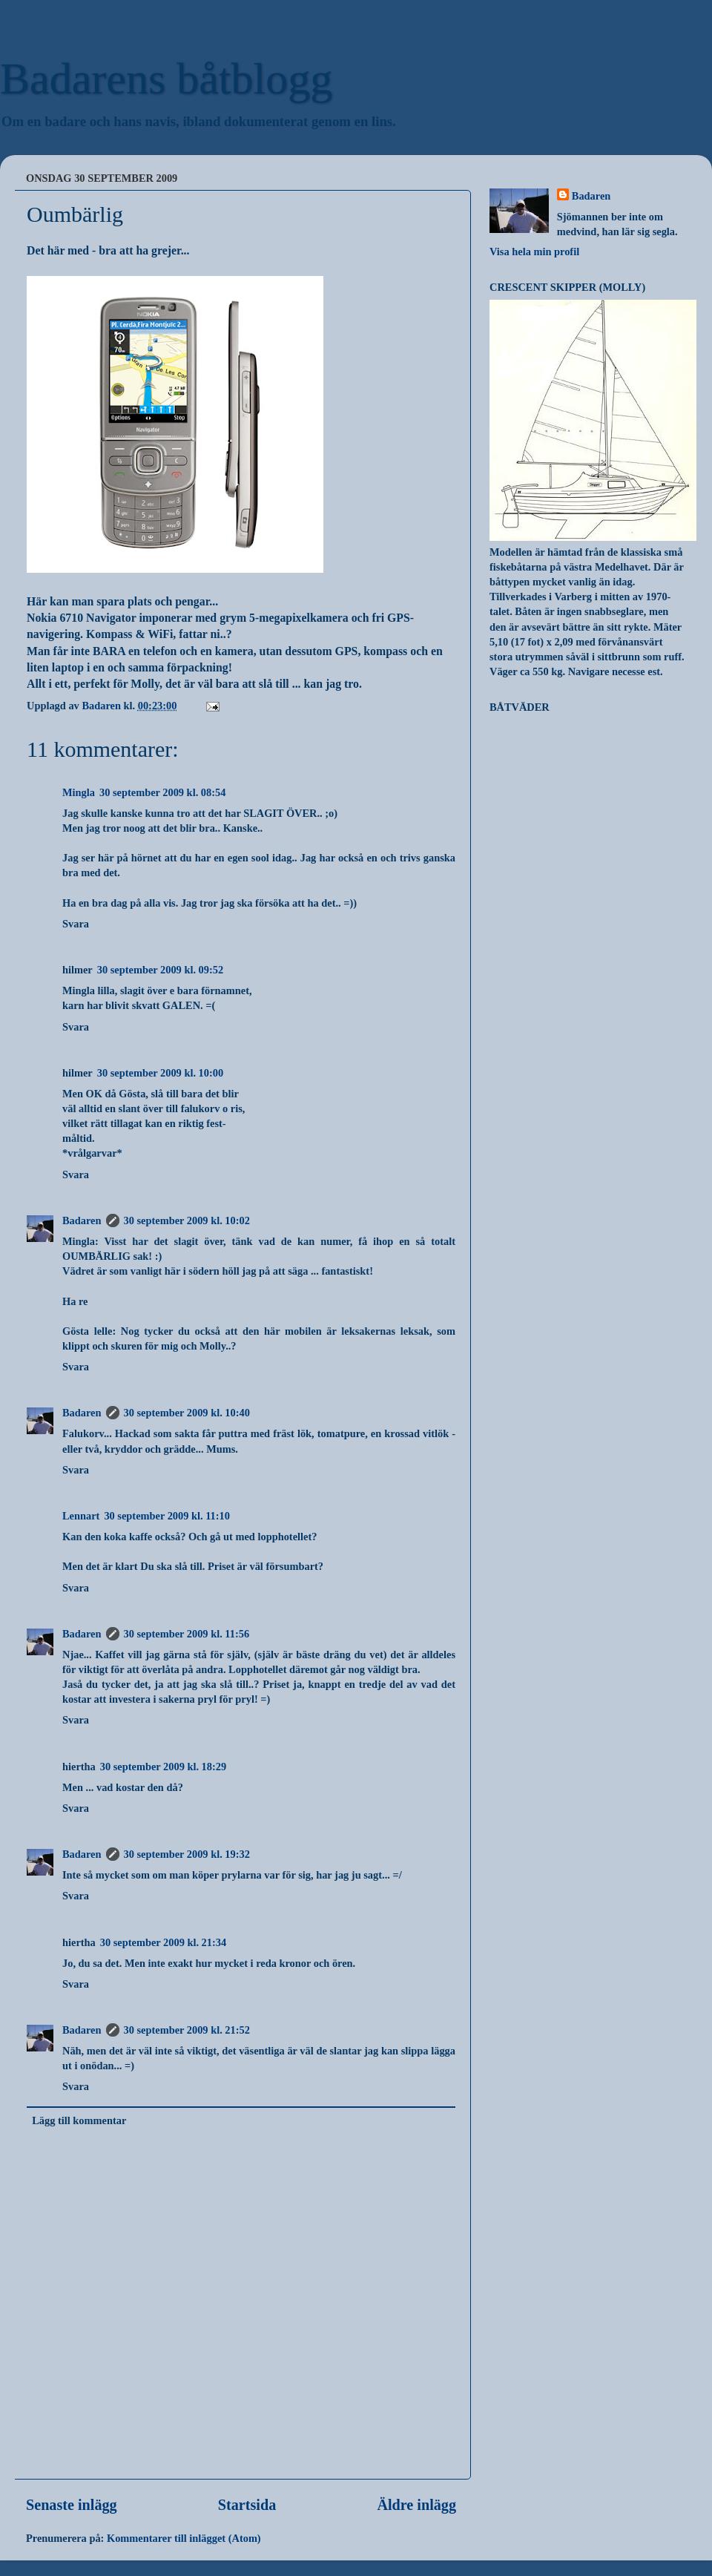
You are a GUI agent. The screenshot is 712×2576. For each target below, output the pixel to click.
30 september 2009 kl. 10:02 (187, 1220)
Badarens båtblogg (166, 78)
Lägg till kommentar (79, 2120)
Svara (75, 924)
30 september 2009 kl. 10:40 (187, 1413)
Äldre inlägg (416, 2505)
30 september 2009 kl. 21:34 (163, 1942)
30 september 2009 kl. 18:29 (163, 1766)
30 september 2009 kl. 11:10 (167, 1516)
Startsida (247, 2505)
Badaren (82, 1220)
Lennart (80, 1516)
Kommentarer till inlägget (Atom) (184, 2538)
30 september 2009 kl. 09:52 (160, 970)
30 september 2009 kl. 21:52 (187, 2030)
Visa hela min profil (534, 251)
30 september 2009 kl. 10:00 (160, 1073)
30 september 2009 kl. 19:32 (187, 1854)
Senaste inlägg (71, 2505)
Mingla (78, 792)
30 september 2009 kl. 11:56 (187, 1634)
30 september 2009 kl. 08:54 (162, 792)
